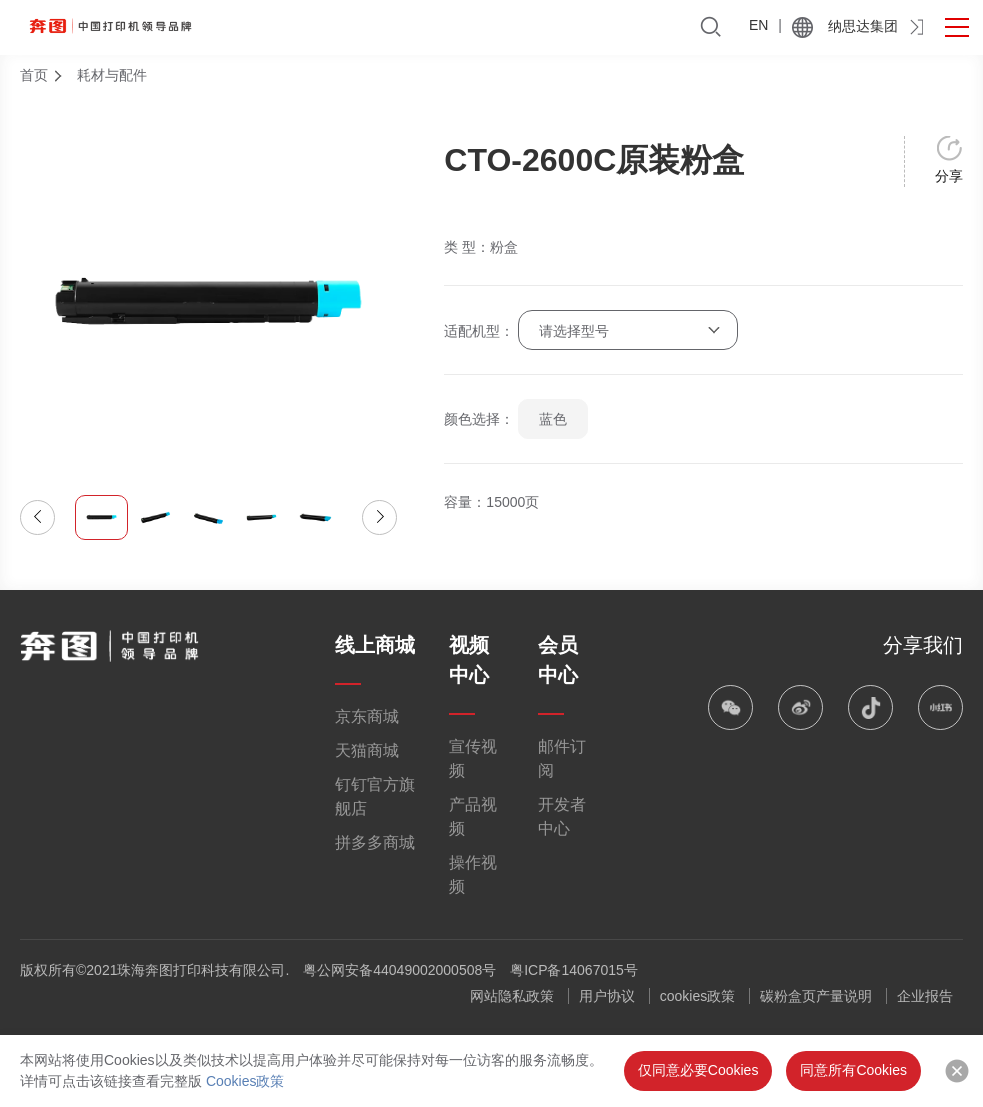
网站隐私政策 (512, 996)
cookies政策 (697, 996)
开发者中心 (562, 816)
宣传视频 (473, 758)
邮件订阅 (562, 758)
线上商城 (375, 645)
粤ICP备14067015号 (574, 970)
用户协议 (607, 996)
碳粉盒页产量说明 (816, 996)
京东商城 (367, 716)
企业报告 (925, 996)
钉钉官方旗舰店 (375, 796)
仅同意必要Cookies (698, 1070)
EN (758, 25)
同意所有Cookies (853, 1070)
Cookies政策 (245, 1081)
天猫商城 (367, 750)
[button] (37, 517)
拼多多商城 (375, 842)
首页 (34, 75)
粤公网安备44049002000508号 (399, 970)
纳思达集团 (863, 26)
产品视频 (473, 816)
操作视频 (473, 874)
